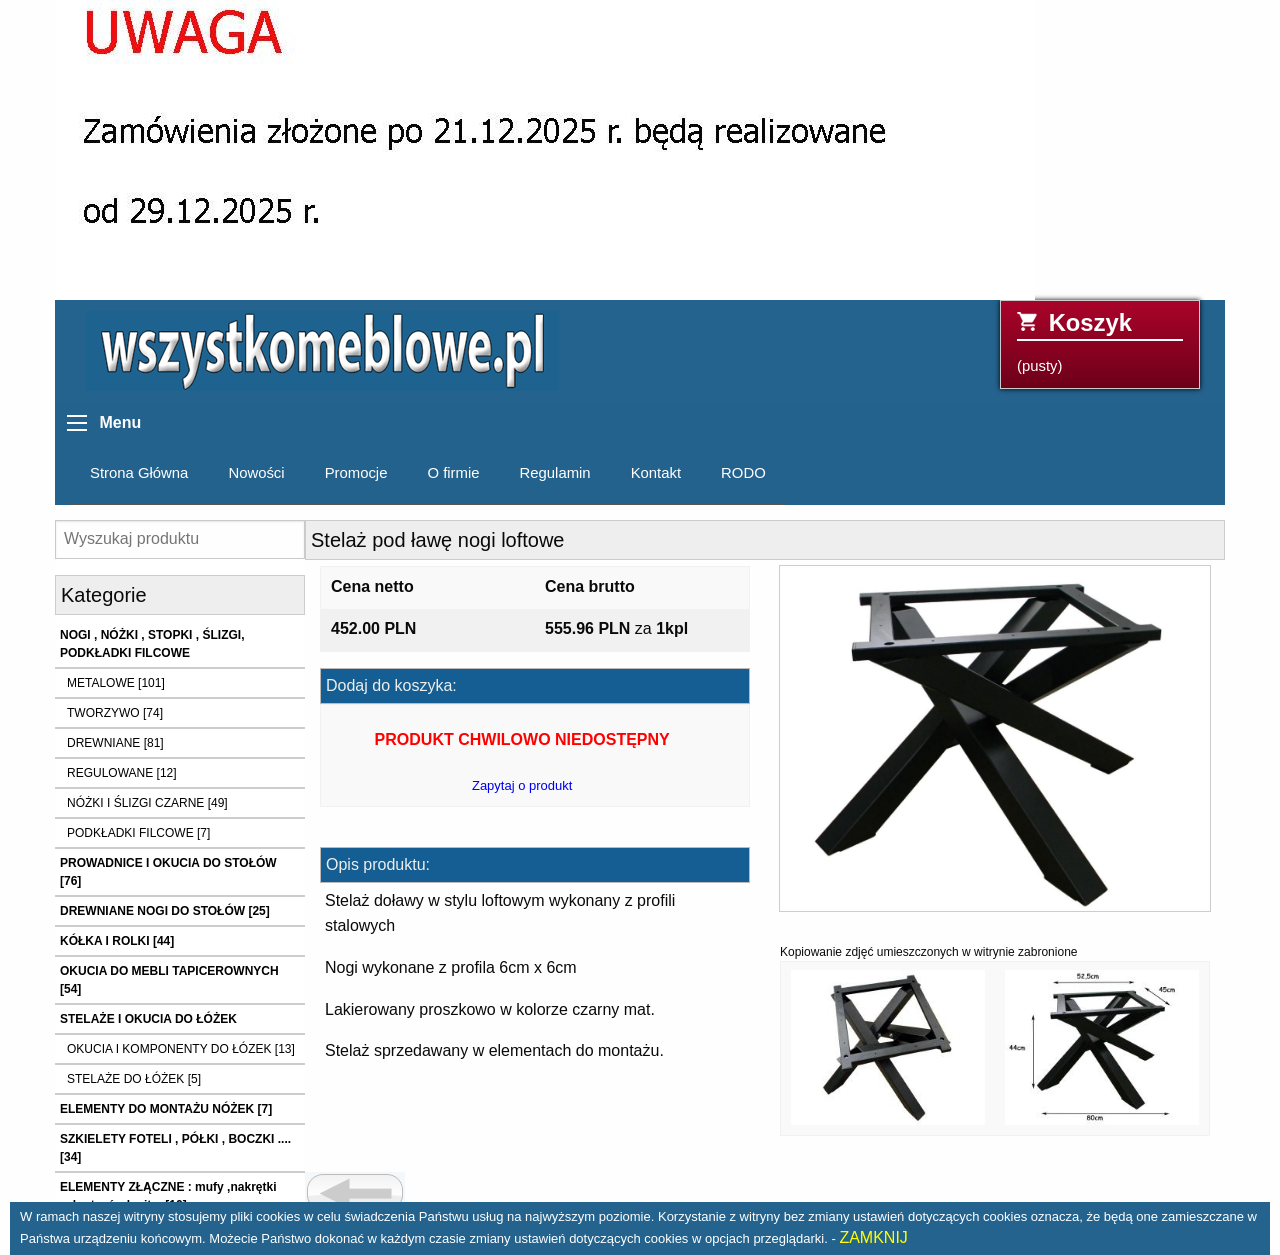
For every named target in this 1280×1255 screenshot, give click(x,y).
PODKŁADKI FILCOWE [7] (138, 833)
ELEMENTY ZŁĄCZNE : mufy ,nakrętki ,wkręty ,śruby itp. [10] (168, 1196)
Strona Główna (139, 473)
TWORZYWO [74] (115, 713)
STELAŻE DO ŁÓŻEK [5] (134, 1079)
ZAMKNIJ (873, 1237)
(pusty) (1100, 341)
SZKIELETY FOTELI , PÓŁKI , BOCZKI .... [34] (175, 1148)
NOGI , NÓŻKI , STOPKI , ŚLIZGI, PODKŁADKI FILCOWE (152, 644)
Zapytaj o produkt (522, 785)
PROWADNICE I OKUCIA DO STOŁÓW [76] (168, 872)
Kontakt (656, 473)
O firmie (453, 473)
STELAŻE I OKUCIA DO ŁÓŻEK (148, 1019)
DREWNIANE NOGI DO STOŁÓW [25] (165, 911)
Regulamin (555, 473)
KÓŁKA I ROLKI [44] (117, 941)
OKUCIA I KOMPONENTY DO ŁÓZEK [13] (181, 1049)
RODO (743, 473)
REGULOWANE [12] (122, 773)
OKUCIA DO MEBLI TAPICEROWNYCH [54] (169, 980)
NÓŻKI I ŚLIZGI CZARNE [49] (147, 803)
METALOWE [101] (116, 683)
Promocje (356, 473)
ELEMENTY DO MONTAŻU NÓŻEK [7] (166, 1109)
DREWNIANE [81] (115, 743)
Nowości (256, 473)
